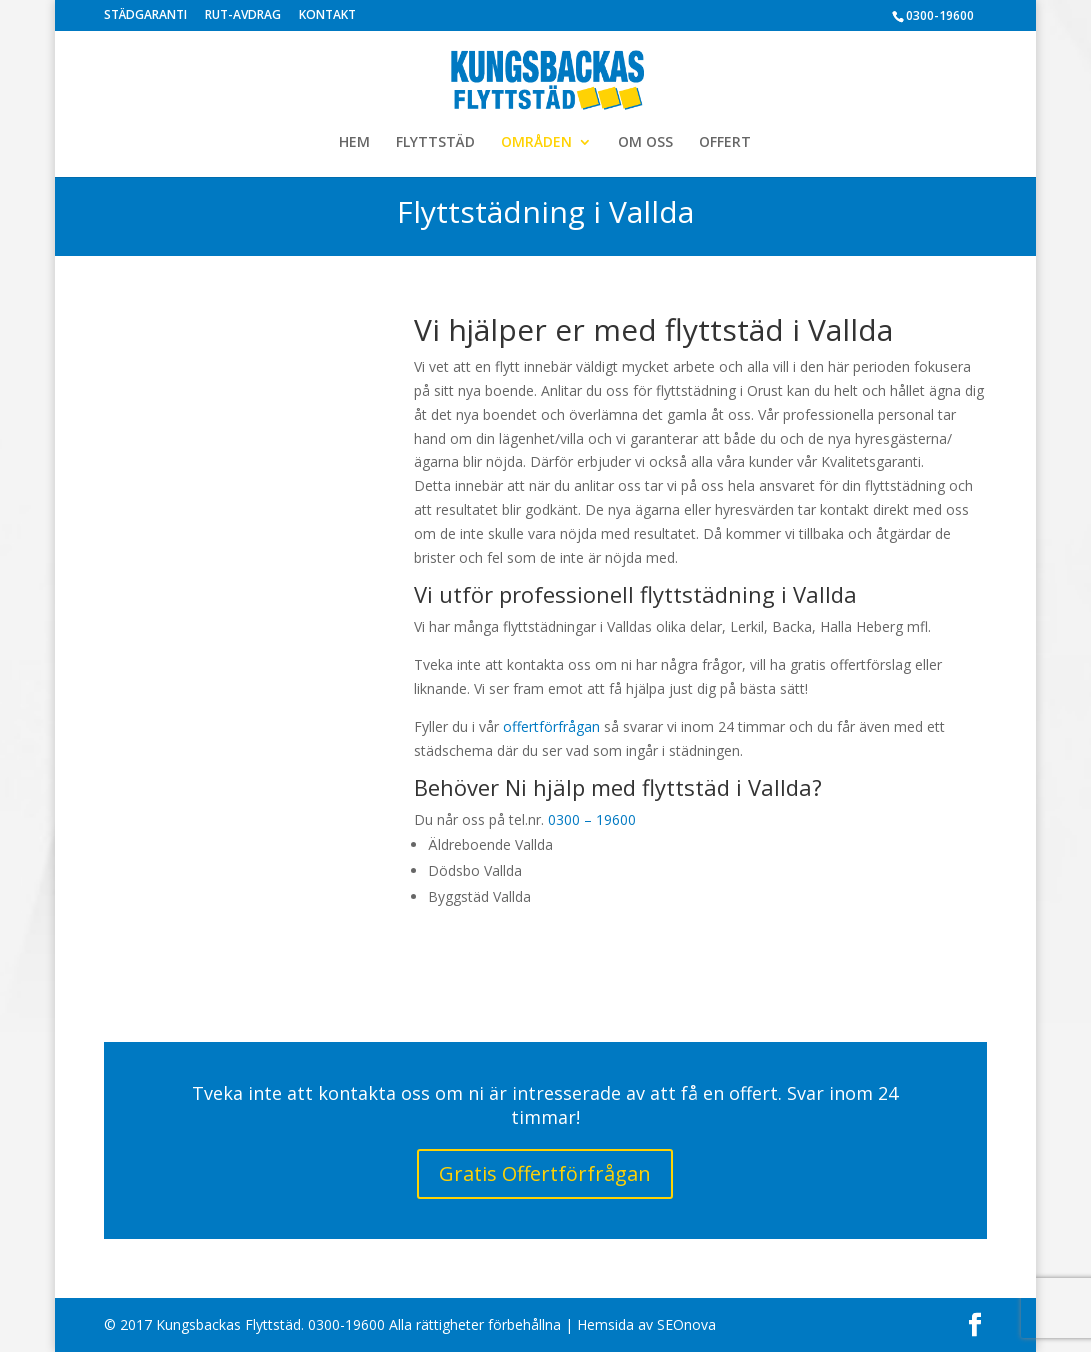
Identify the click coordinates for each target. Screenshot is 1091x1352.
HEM (354, 143)
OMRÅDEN (536, 143)
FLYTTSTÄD (435, 143)
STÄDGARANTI (145, 16)
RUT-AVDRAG (243, 16)
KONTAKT (327, 16)
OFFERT (725, 143)
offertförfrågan (551, 726)
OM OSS (645, 143)
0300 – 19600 (592, 819)
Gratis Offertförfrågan (545, 1173)
